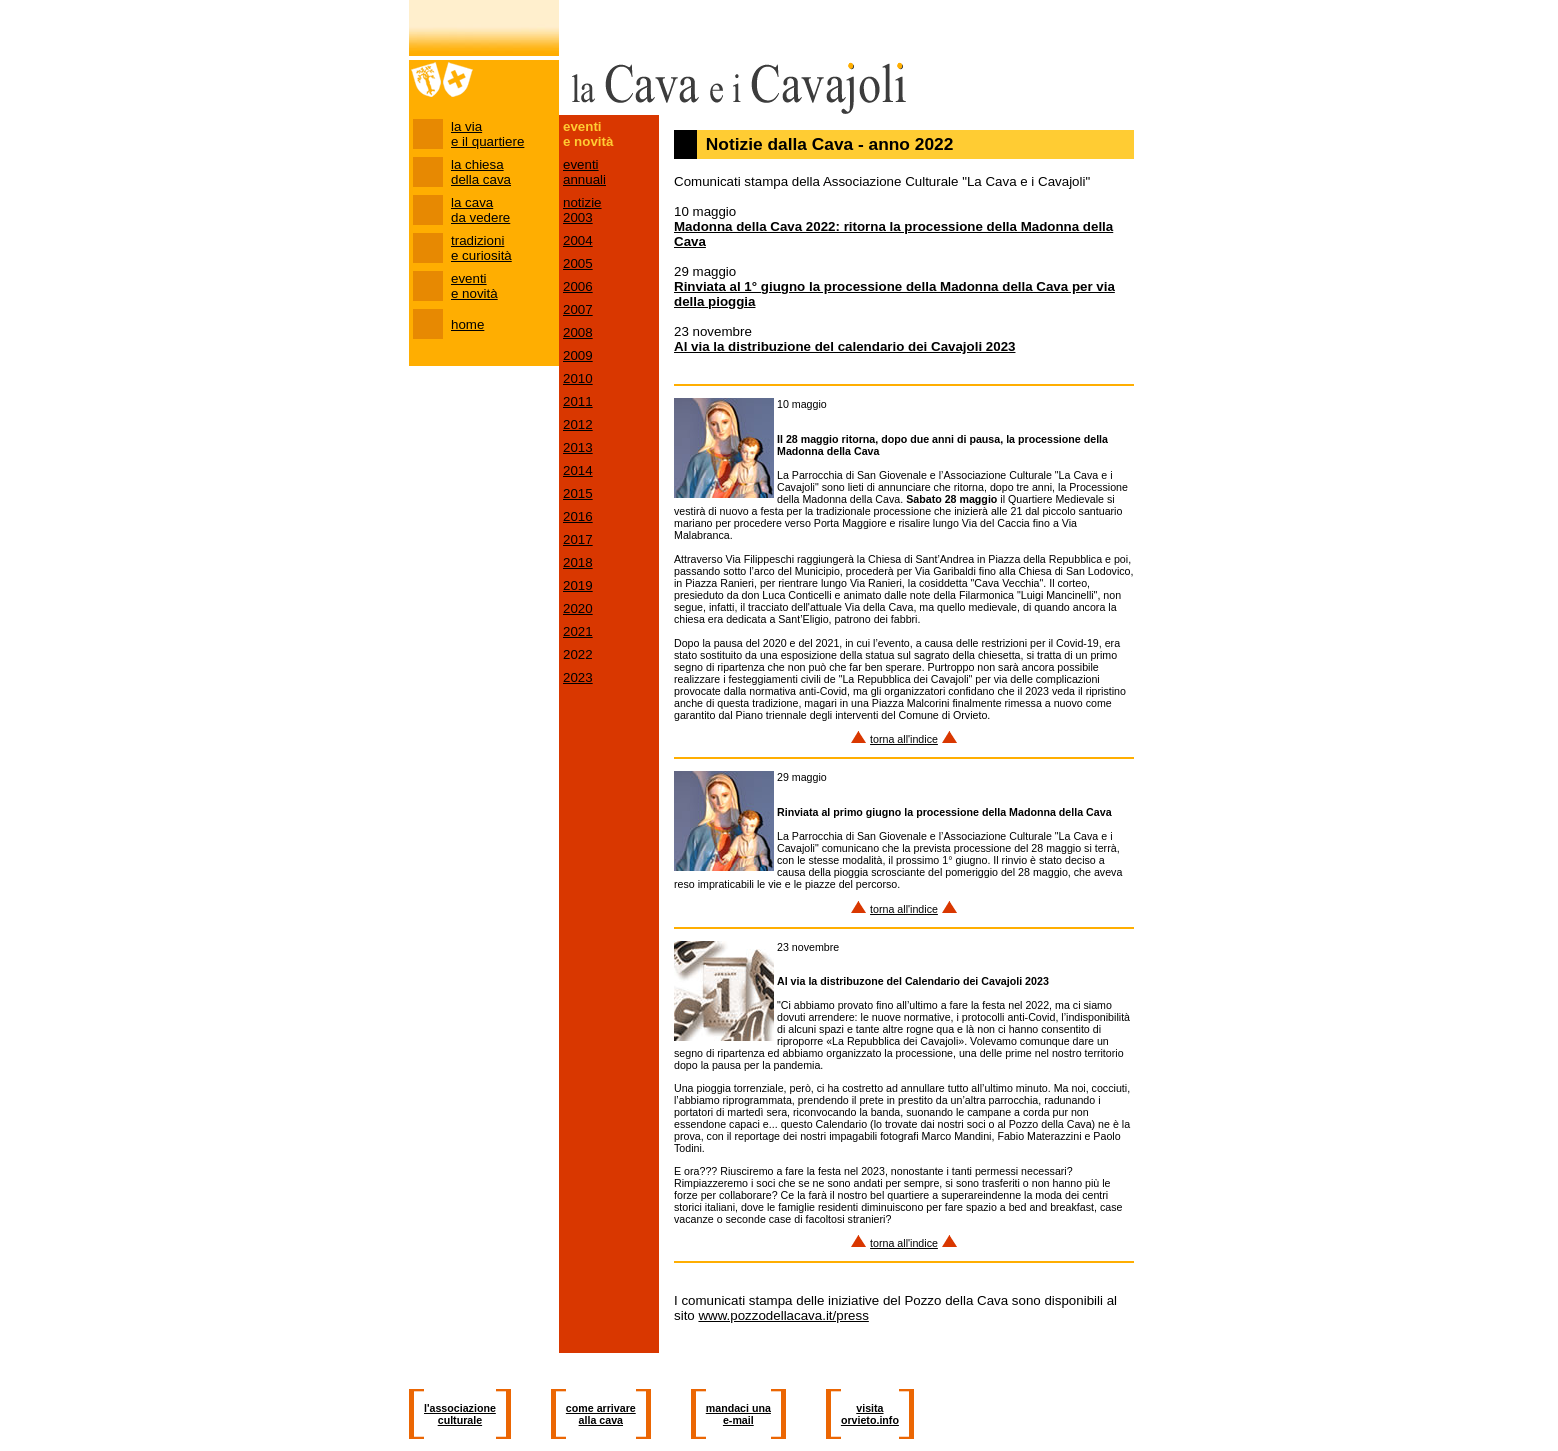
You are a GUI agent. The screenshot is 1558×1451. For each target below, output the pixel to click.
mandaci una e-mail (738, 1414)
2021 (578, 631)
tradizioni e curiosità (481, 248)
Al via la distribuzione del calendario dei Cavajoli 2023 (844, 346)
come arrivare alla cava (601, 1414)
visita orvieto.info (870, 1414)
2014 (578, 470)
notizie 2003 (582, 210)
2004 (578, 240)
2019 (578, 585)
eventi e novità (474, 286)
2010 (578, 378)
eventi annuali (584, 172)
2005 (578, 263)
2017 (578, 539)
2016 (578, 516)
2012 (578, 424)
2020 (578, 608)
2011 (578, 401)
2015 (578, 493)
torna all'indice (904, 739)
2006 (578, 286)
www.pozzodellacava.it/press (783, 1315)
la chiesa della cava (481, 172)
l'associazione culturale (460, 1414)
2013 (578, 447)
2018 (578, 562)
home (467, 324)
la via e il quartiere (487, 134)
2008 (578, 332)
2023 (578, 677)
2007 (578, 309)
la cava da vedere (480, 210)
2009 (578, 355)
